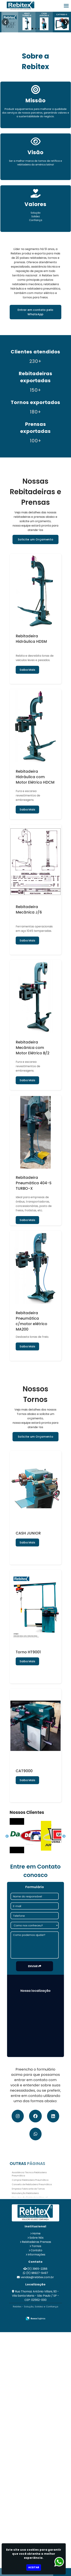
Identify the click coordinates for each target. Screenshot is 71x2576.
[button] (66, 5)
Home (36, 2438)
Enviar (34, 2171)
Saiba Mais (27, 670)
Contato (36, 2455)
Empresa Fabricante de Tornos (28, 2393)
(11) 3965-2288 (37, 2473)
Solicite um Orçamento (35, 539)
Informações (36, 2459)
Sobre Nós (36, 2442)
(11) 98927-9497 (37, 2477)
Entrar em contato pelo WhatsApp (35, 312)
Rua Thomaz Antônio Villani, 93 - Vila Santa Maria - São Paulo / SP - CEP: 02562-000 (35, 2500)
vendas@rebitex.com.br (37, 2482)
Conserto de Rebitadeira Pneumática (32, 2388)
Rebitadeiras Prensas (36, 2446)
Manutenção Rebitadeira (25, 2397)
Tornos (36, 2451)
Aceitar (33, 2567)
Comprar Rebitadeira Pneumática (30, 2384)
